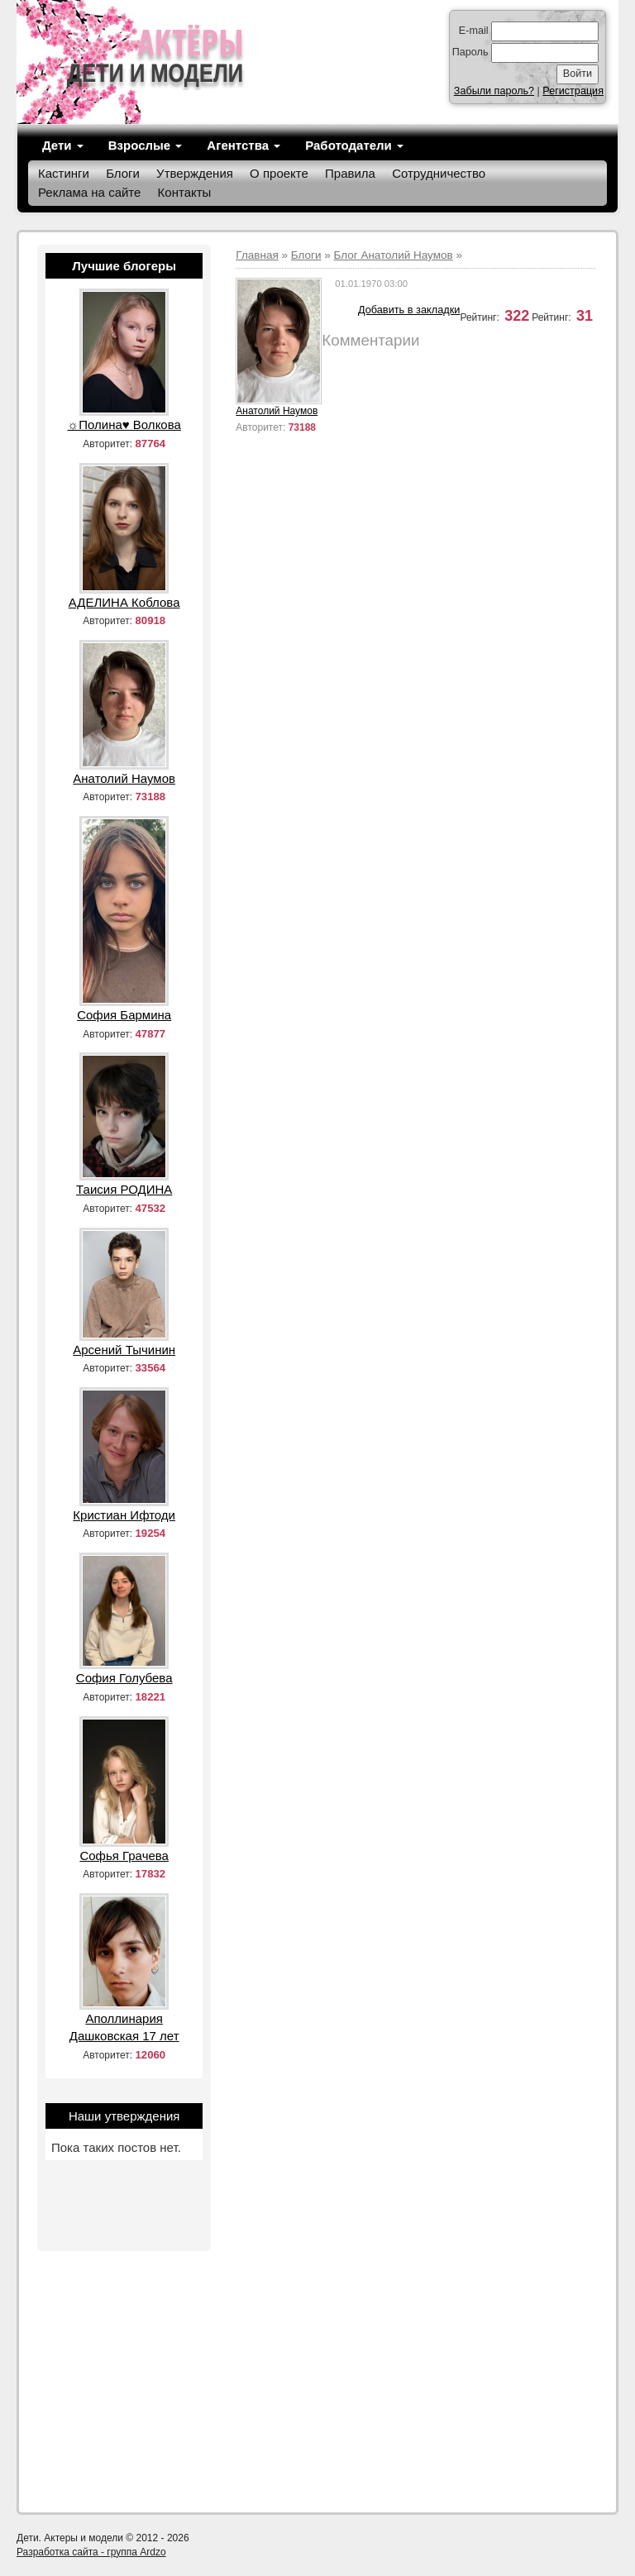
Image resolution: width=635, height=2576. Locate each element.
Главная (257, 255)
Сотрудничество (438, 173)
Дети (63, 145)
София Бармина (124, 1015)
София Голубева (124, 1678)
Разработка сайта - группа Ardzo (91, 2552)
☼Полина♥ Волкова (123, 424)
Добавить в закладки (409, 309)
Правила (350, 173)
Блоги (123, 173)
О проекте (279, 173)
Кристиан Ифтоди (124, 1515)
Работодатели (354, 145)
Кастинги (63, 173)
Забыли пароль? (494, 91)
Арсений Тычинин (124, 1350)
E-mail (474, 30)
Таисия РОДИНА (124, 1189)
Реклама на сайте (89, 192)
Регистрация (573, 91)
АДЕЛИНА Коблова (124, 602)
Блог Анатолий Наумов (392, 255)
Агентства (243, 145)
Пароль (470, 52)
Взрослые (145, 145)
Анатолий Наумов (277, 411)
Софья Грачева (124, 1856)
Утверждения (194, 173)
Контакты (185, 192)
